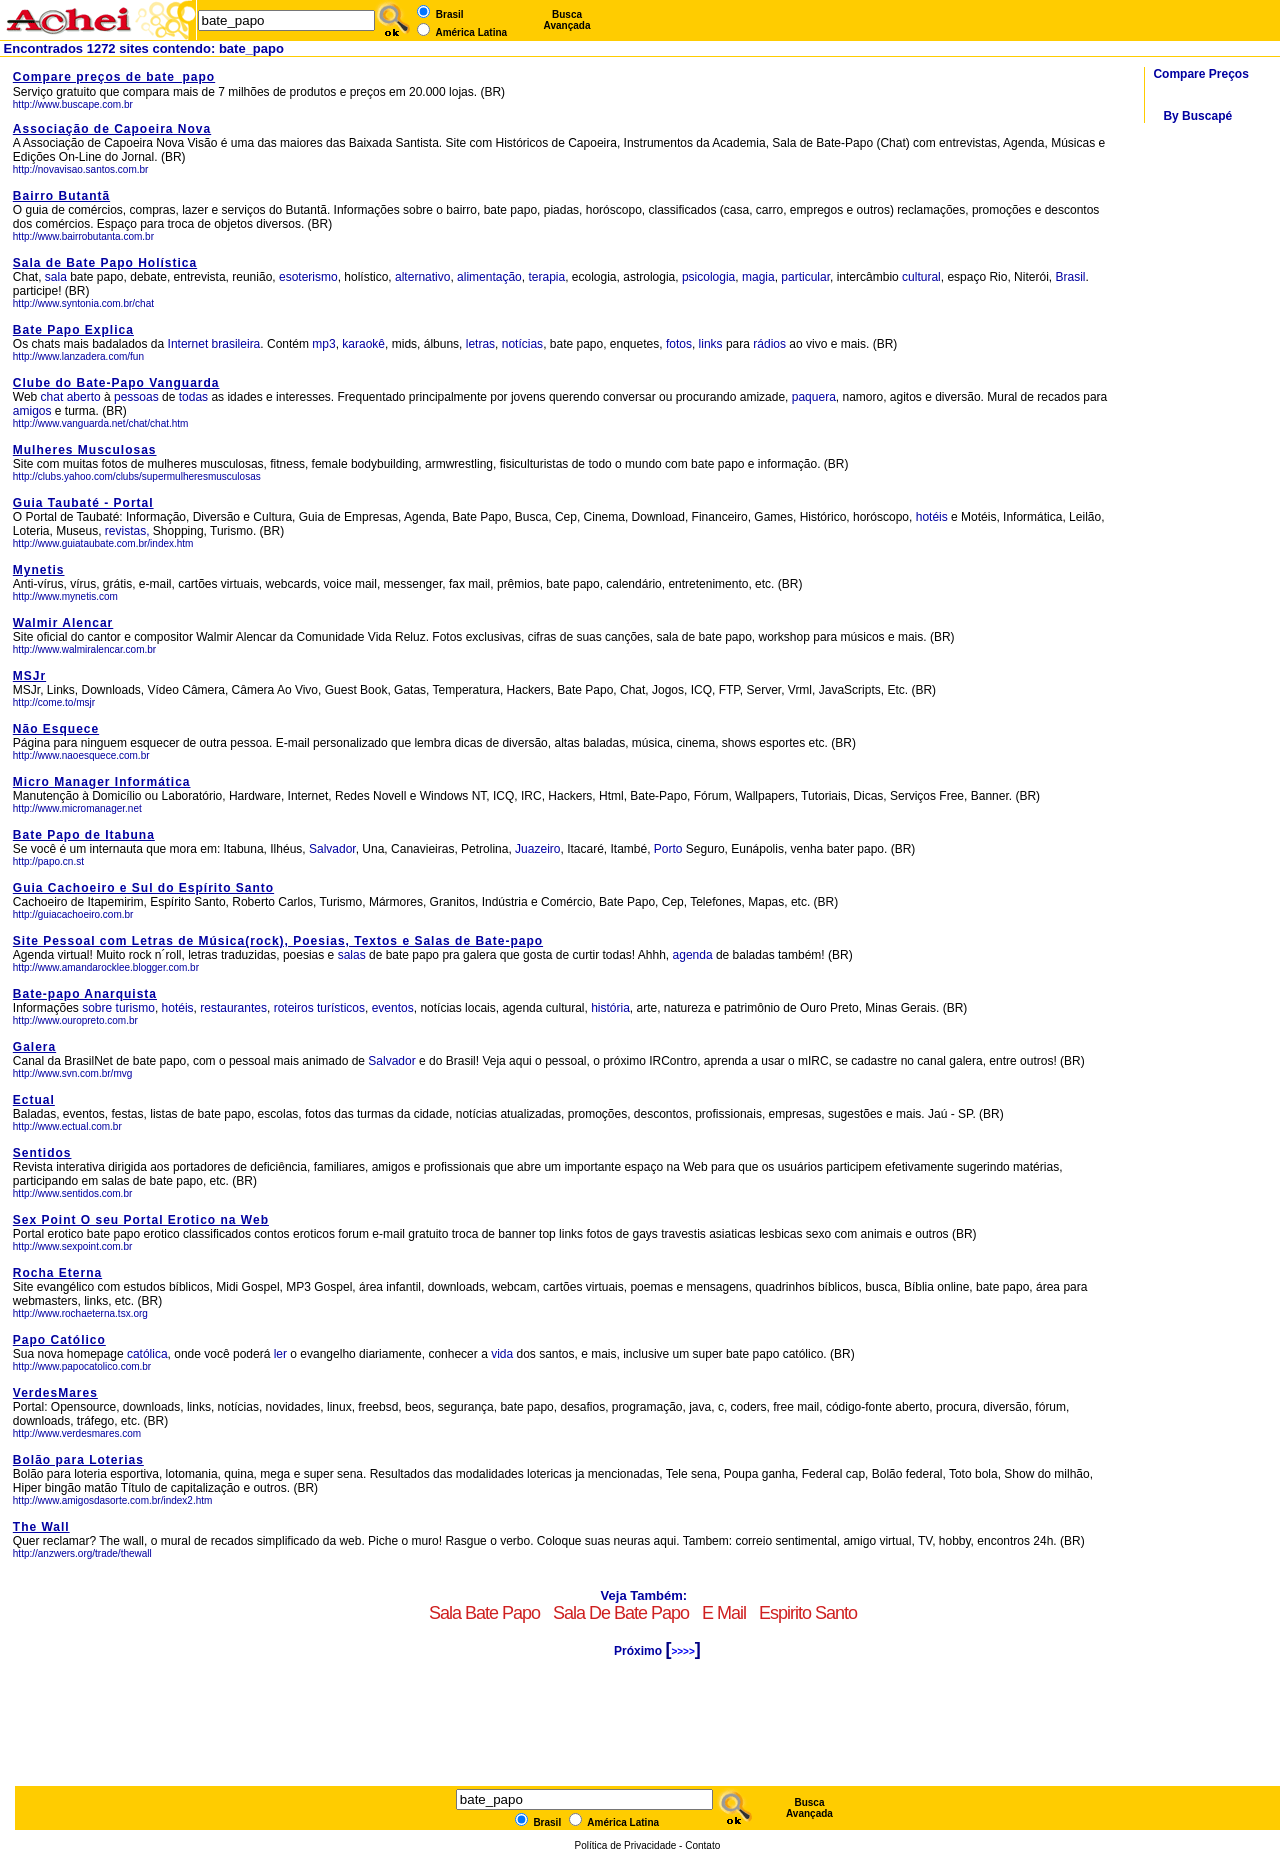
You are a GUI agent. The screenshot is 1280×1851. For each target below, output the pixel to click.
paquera (814, 397)
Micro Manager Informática (102, 782)
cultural (921, 277)
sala (56, 277)
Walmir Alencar (63, 623)
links (711, 344)
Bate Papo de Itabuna (84, 835)
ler (280, 1354)
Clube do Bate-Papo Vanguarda (116, 383)
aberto (84, 397)
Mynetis (39, 570)
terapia (546, 277)
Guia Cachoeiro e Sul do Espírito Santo (143, 888)
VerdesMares (55, 1393)
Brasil (1070, 277)
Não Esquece (56, 729)
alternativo (422, 277)
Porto (668, 849)
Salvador (332, 849)
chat (52, 397)
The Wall (41, 1527)
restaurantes (233, 1008)
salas (352, 955)
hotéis (933, 517)
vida (502, 1354)
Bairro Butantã (61, 196)
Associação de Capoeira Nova (112, 129)
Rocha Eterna (57, 1273)
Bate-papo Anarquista (85, 994)
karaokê (363, 344)
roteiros (294, 1008)
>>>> (682, 1651)
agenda (693, 955)
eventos (393, 1008)
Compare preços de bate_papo (114, 77)
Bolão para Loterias (78, 1460)
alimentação (489, 277)
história (610, 1008)
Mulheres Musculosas (85, 450)
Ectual (34, 1100)
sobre (97, 1008)
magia (758, 277)
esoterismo (308, 277)
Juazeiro (537, 849)
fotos (679, 344)
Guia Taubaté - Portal (83, 503)
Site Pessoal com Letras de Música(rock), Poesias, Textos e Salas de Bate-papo (278, 941)
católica (147, 1354)
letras (480, 344)
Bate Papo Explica (73, 330)
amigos (32, 411)
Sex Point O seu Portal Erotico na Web (141, 1220)
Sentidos (42, 1153)
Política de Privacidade (626, 1845)
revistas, (127, 531)
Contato (702, 1845)
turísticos (341, 1008)
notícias (522, 344)
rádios (769, 344)
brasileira (236, 344)
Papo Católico (59, 1340)
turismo (135, 1008)
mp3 (323, 344)
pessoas (136, 397)
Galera (34, 1047)
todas (193, 397)
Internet (188, 344)
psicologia (708, 277)
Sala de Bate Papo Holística (105, 263)
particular (805, 277)
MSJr (29, 676)
